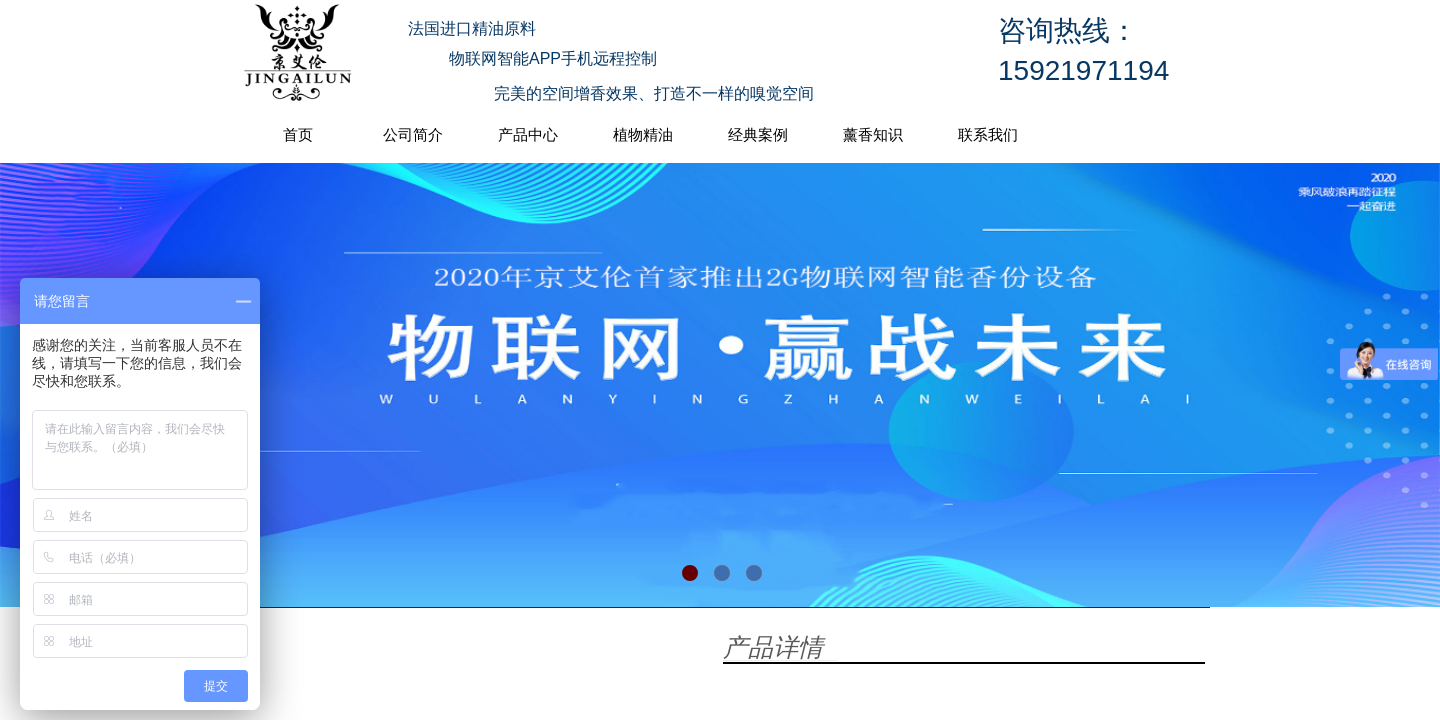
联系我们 (988, 134)
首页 (298, 134)
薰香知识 (873, 134)
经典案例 (758, 134)
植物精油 (643, 134)
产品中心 (528, 134)
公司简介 (413, 134)
